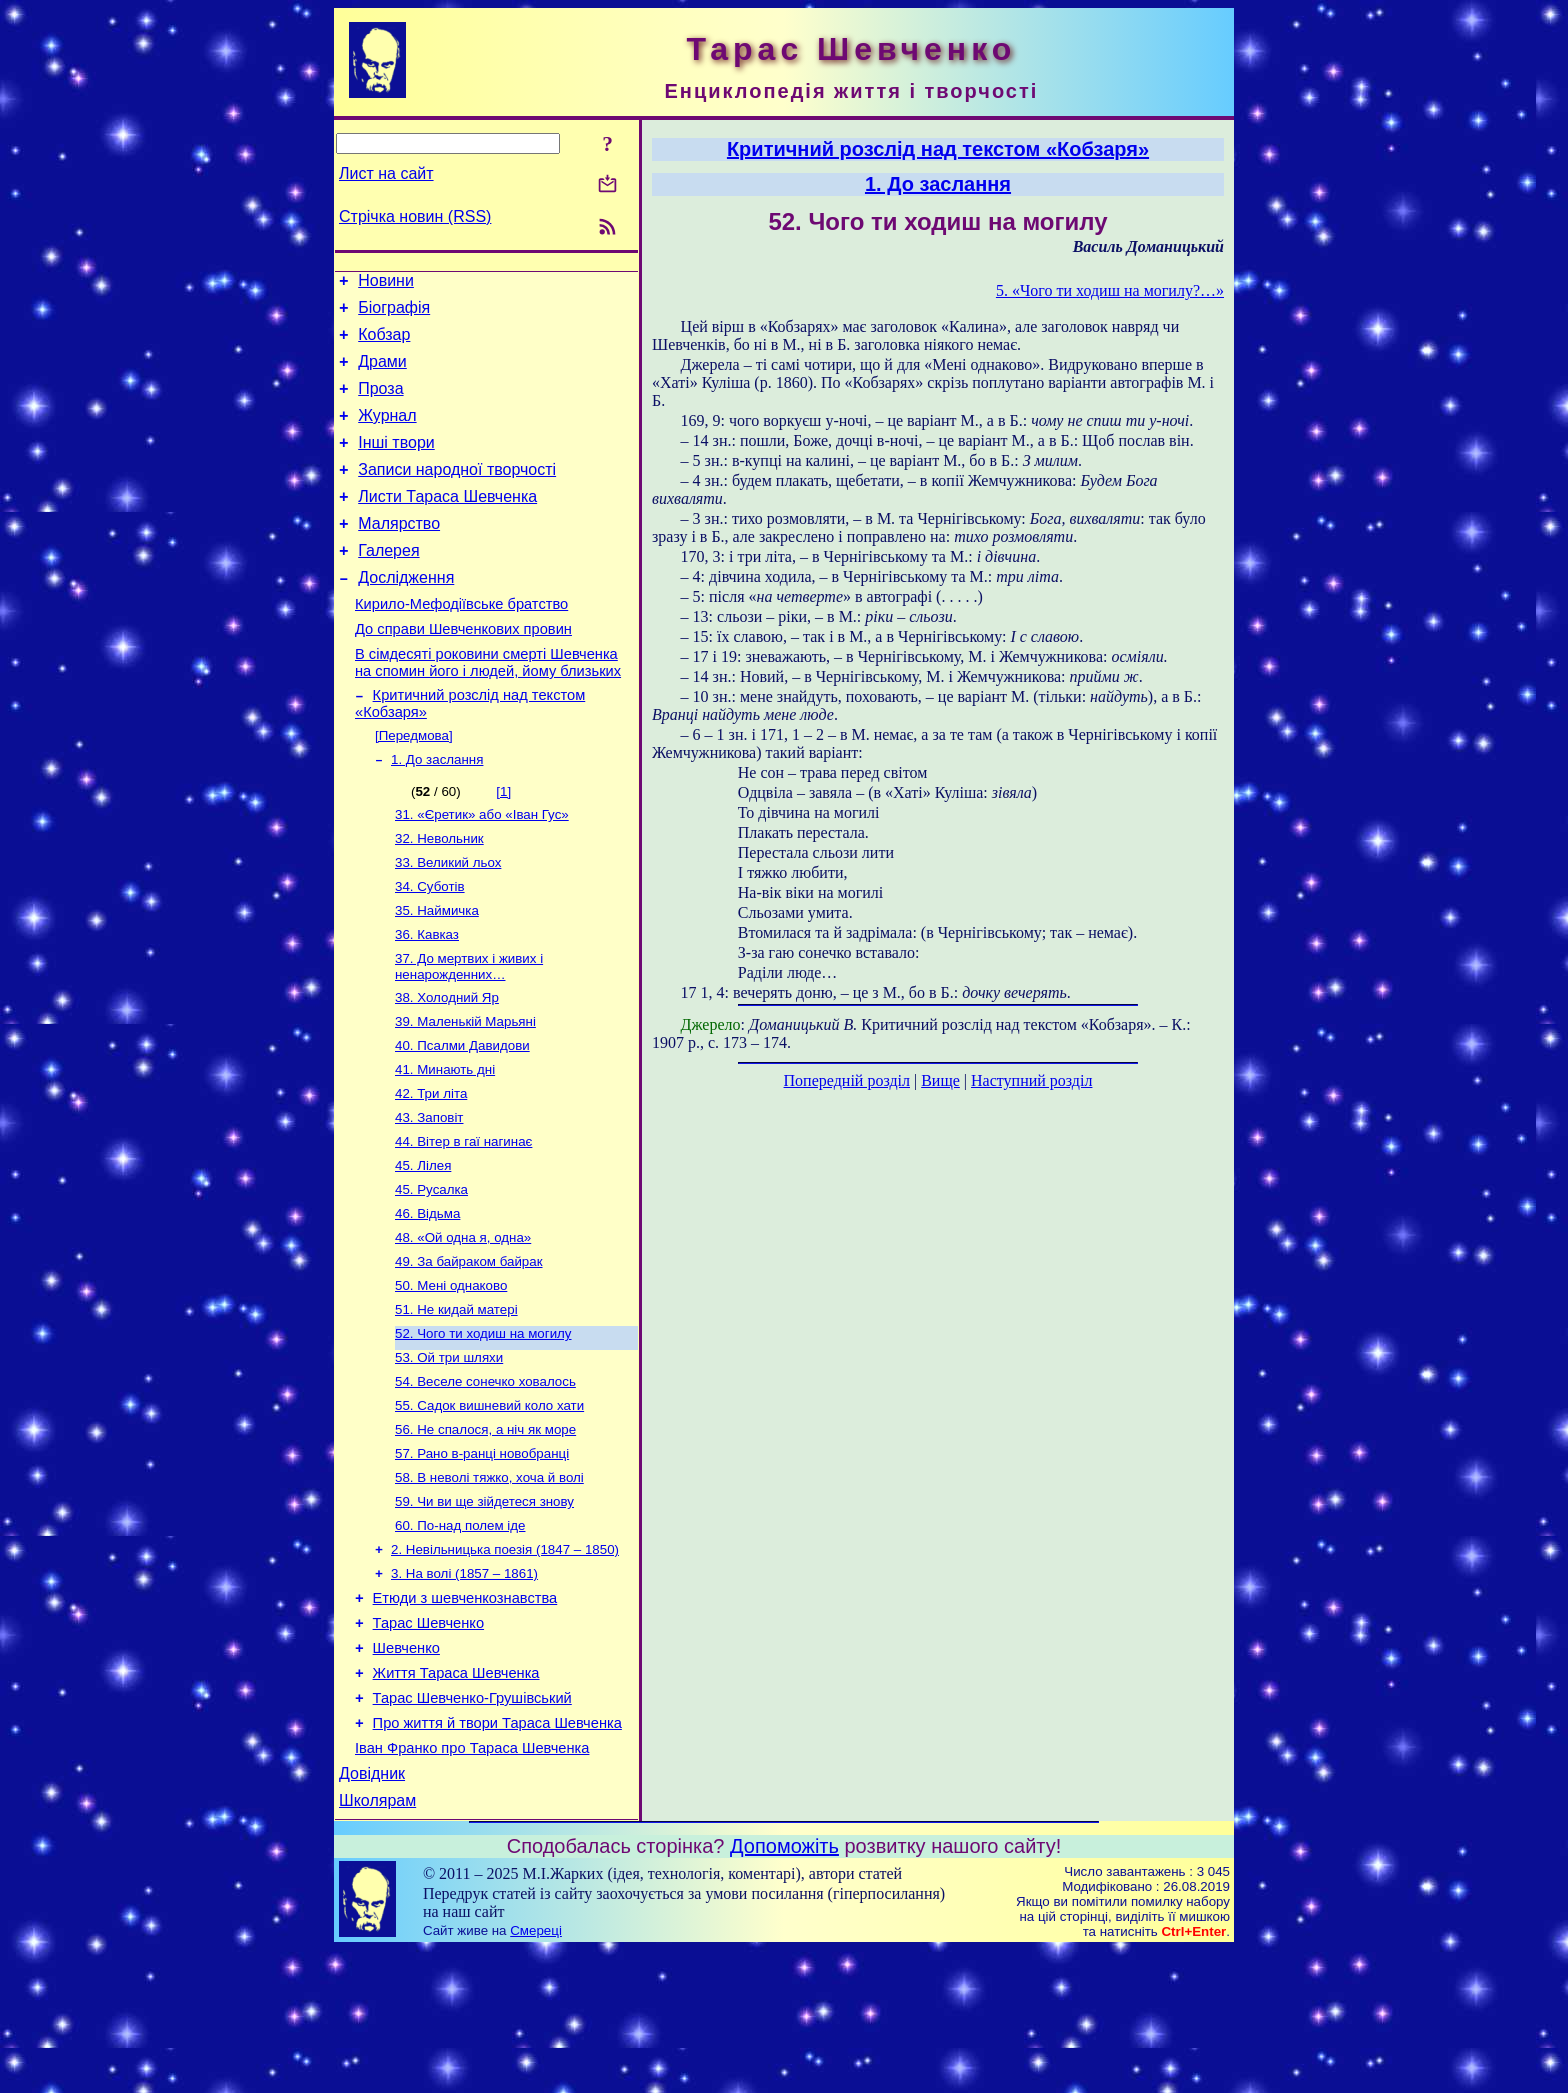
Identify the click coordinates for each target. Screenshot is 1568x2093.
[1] (503, 843)
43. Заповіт (429, 1195)
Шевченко (406, 1773)
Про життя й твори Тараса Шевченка (497, 1857)
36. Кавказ (427, 998)
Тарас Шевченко (428, 1745)
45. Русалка (431, 1273)
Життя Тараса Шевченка (456, 1801)
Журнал (387, 433)
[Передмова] (414, 785)
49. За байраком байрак (469, 1351)
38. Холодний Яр (447, 1065)
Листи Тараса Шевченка (447, 523)
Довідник (372, 1913)
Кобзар (384, 343)
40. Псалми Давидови (462, 1117)
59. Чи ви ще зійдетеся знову (484, 1611)
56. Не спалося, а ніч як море (485, 1533)
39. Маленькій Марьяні (465, 1091)
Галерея (388, 583)
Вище (940, 1080)
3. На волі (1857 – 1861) (464, 1689)
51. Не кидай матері (456, 1403)
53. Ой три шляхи (449, 1455)
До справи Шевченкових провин (463, 671)
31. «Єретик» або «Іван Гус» (482, 868)
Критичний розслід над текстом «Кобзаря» (938, 149)
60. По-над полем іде (460, 1637)
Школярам (377, 1943)
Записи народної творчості (457, 493)
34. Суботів (430, 946)
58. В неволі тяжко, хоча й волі (489, 1585)
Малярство (399, 553)
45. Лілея (423, 1247)
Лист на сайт (386, 173)
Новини (386, 283)
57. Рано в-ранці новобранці (482, 1559)
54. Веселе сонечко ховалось (485, 1481)
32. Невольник (439, 894)
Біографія (394, 313)
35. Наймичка (437, 972)
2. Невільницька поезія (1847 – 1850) (505, 1663)
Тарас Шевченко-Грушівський (472, 1829)
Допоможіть (784, 1989)
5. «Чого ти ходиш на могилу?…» (1110, 290)
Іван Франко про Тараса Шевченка (472, 1885)
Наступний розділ (1031, 1080)
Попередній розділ (847, 1080)
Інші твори (396, 463)
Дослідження (406, 613)
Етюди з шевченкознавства (465, 1717)
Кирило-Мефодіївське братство (461, 643)
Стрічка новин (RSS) (415, 216)
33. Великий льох (448, 920)
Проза (380, 403)
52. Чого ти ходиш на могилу (483, 1429)
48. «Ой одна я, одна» (463, 1325)
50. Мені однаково (451, 1377)
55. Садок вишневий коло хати (489, 1507)
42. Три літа (431, 1169)
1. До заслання (437, 811)
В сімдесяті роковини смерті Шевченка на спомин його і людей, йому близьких (488, 707)
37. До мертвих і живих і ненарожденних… (469, 1032)
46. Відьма (427, 1299)
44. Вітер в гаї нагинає (463, 1221)
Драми (382, 373)
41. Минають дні (445, 1143)
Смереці (536, 2073)
